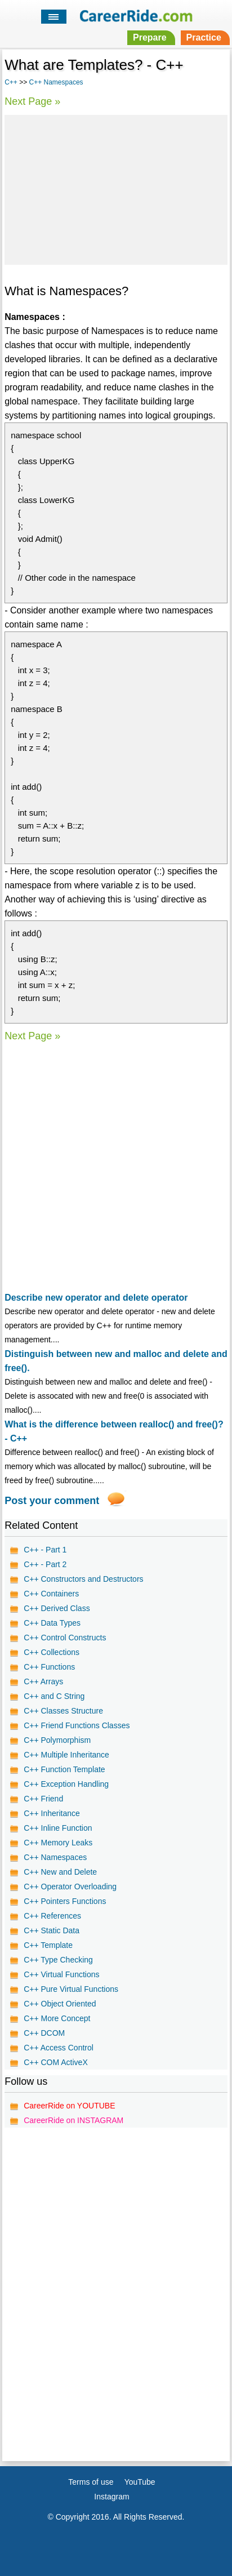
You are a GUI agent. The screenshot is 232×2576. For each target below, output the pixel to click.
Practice (203, 37)
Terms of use (90, 2481)
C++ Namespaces (56, 82)
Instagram (111, 2496)
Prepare (150, 37)
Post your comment (52, 1500)
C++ (11, 82)
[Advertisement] (116, 188)
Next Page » (32, 101)
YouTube (139, 2481)
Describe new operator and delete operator (96, 1297)
